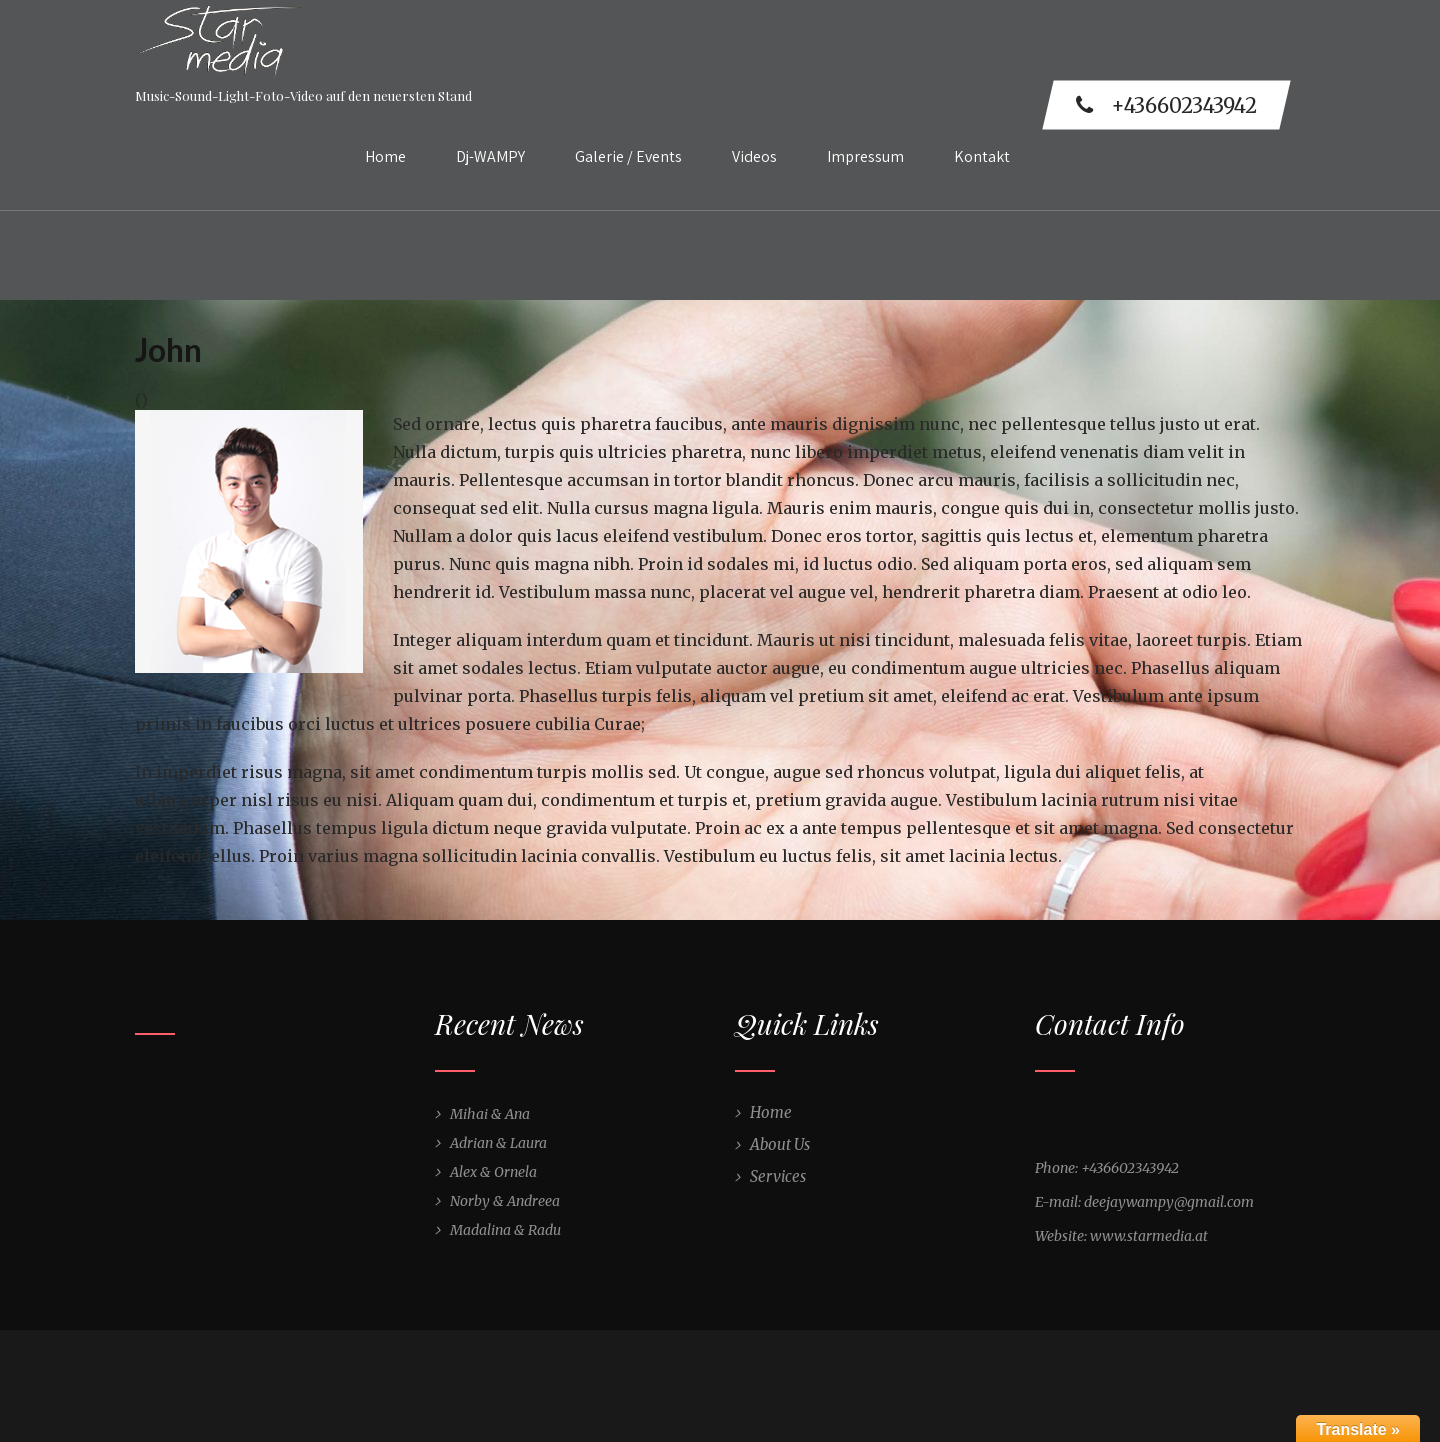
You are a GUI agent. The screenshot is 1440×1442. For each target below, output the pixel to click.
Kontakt (982, 156)
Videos (754, 156)
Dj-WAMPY (490, 156)
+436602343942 (1166, 105)
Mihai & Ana (490, 1114)
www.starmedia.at (1149, 1236)
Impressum (865, 156)
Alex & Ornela (493, 1172)
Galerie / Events (628, 156)
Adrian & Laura (498, 1143)
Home (385, 156)
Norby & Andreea (505, 1201)
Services (778, 1176)
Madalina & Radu (505, 1230)
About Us (780, 1144)
